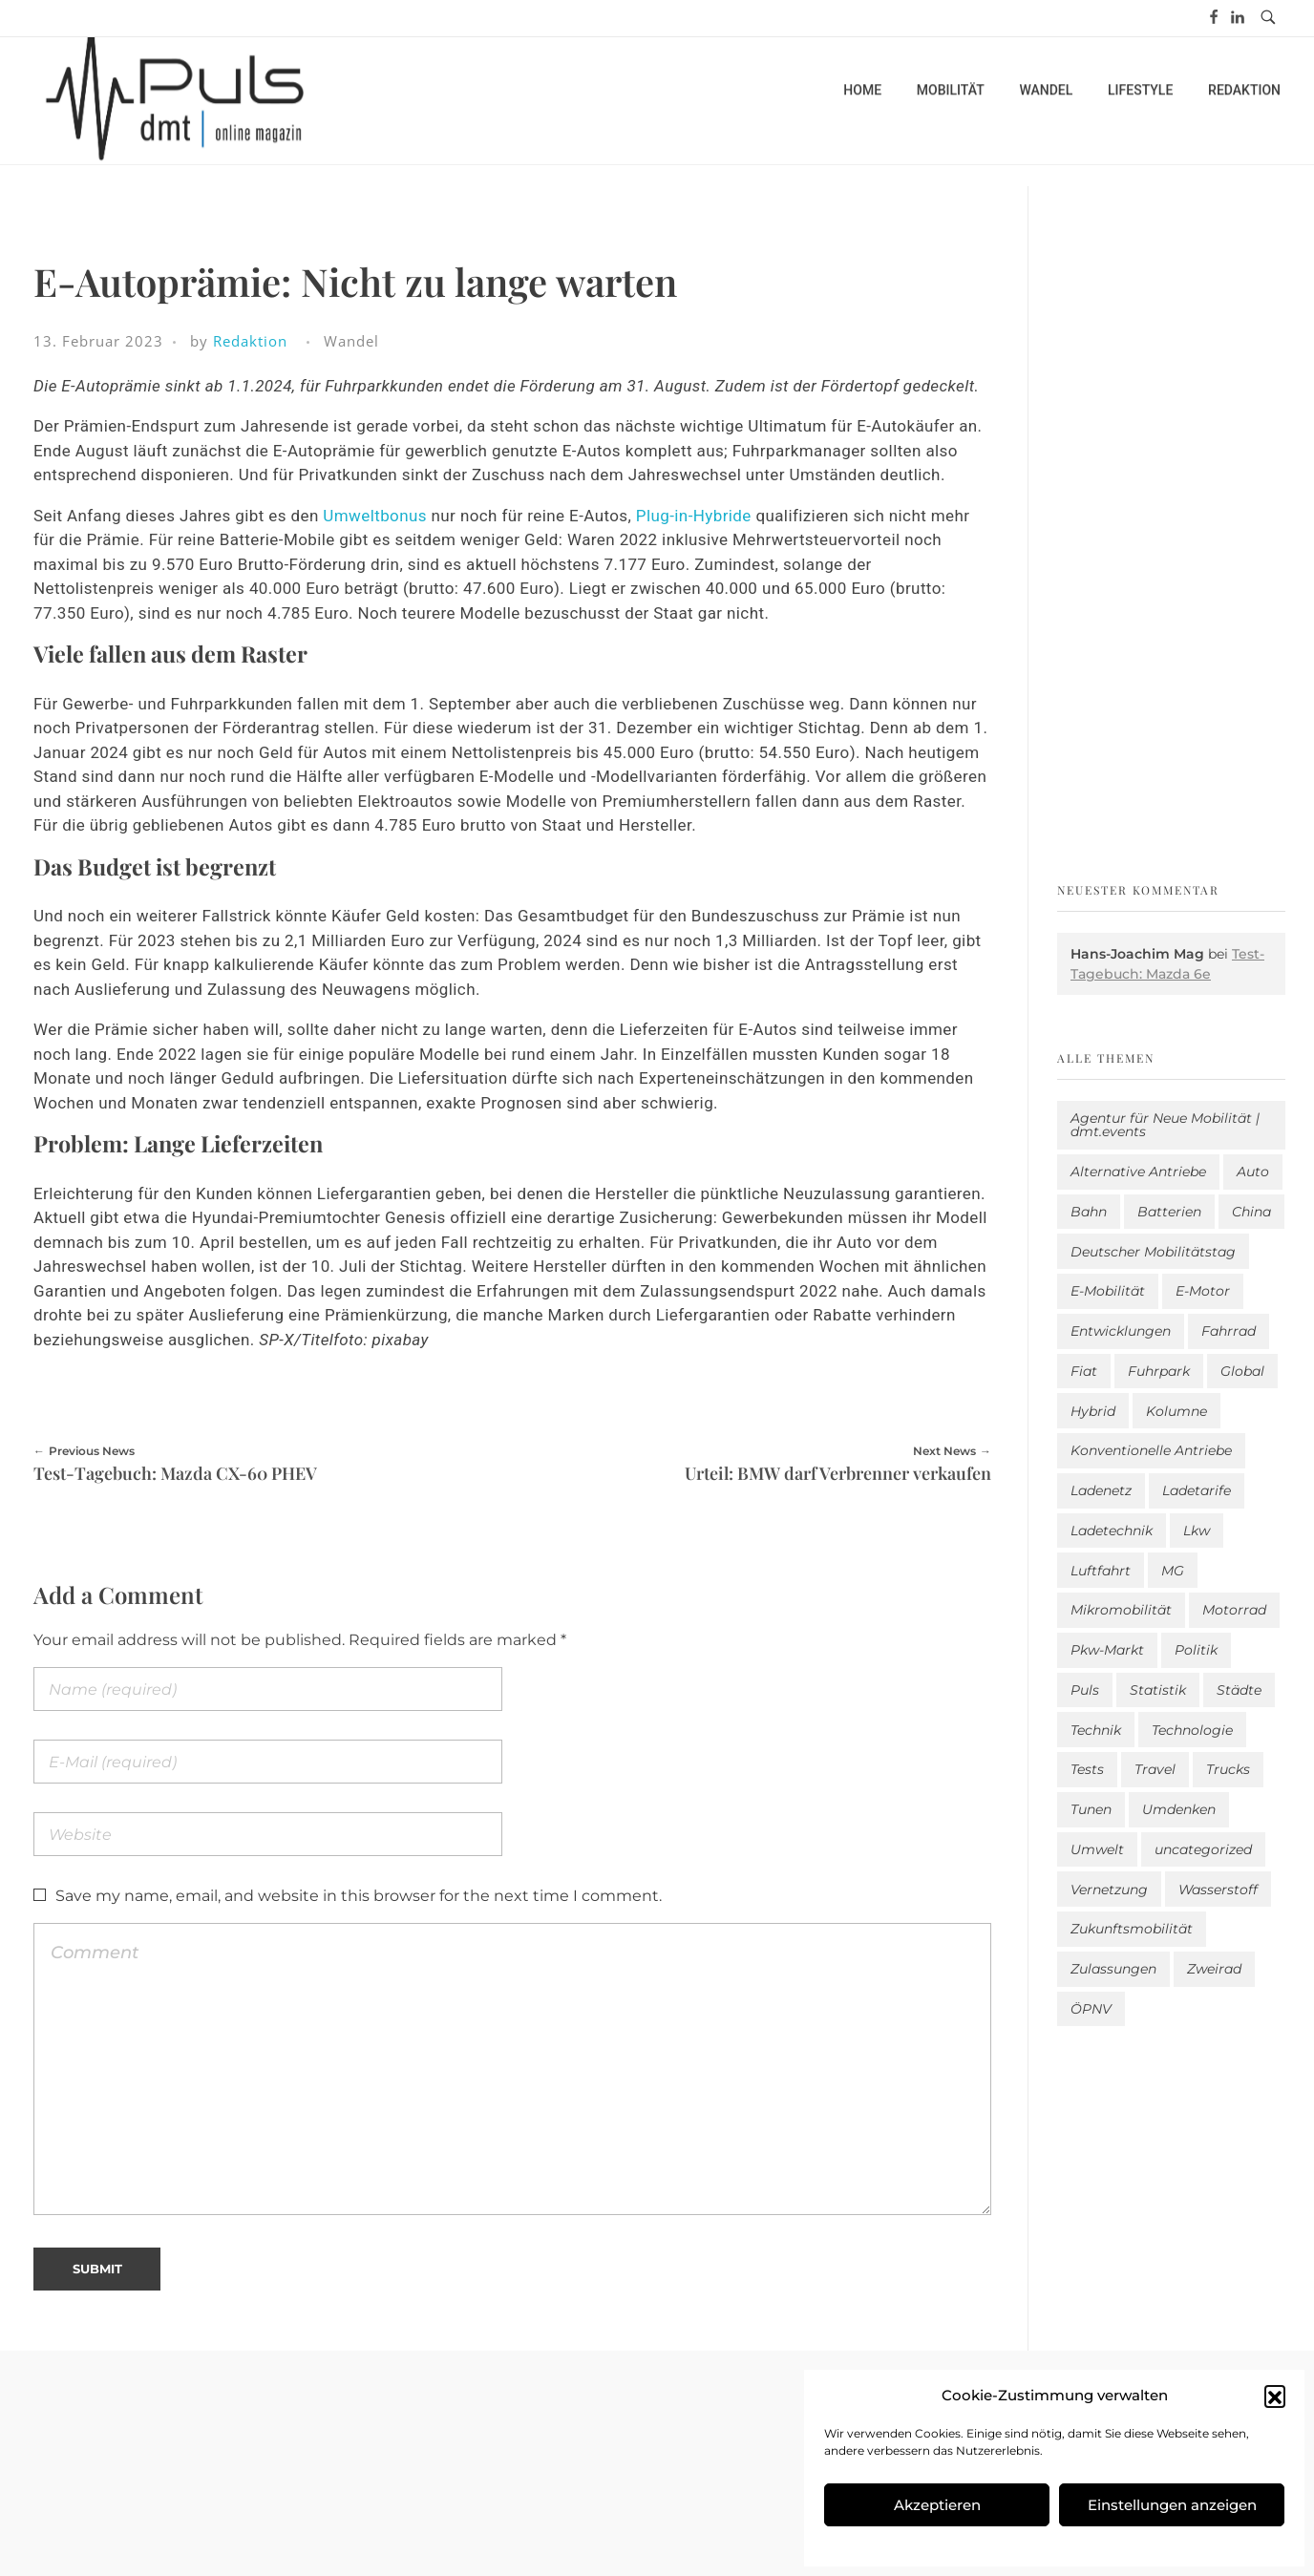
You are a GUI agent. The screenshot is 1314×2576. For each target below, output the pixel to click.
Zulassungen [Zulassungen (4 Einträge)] (1113, 1968)
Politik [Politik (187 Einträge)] (1196, 1649)
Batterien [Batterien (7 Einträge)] (1169, 1211)
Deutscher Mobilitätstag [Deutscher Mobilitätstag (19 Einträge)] (1153, 1251)
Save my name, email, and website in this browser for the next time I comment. (358, 1896)
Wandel (351, 340)
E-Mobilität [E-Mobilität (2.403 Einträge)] (1107, 1290)
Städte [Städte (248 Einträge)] (1239, 1690)
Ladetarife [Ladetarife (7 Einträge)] (1196, 1490)
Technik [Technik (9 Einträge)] (1095, 1730)
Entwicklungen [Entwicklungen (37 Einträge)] (1120, 1331)
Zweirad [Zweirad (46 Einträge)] (1214, 1968)
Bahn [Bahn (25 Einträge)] (1088, 1211)
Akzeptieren (937, 2505)
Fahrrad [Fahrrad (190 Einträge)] (1228, 1331)
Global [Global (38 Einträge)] (1242, 1371)
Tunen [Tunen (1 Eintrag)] (1091, 1809)
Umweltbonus (375, 515)
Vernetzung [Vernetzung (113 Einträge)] (1109, 1889)
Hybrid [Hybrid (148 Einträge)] (1092, 1411)
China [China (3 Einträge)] (1251, 1211)
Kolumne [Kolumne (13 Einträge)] (1176, 1411)
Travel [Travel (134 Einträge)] (1155, 1769)
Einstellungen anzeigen (1172, 2505)
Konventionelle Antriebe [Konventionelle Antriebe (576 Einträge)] (1151, 1450)
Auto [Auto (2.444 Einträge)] (1253, 1171)
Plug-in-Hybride (694, 515)
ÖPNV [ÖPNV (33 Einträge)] (1091, 2008)
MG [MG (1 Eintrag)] (1172, 1570)
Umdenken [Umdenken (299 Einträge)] (1179, 1809)
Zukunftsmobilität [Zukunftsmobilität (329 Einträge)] (1131, 1928)
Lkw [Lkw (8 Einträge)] (1196, 1530)
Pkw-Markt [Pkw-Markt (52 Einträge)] (1107, 1649)
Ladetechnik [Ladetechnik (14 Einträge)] (1111, 1530)
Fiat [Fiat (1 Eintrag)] (1083, 1371)
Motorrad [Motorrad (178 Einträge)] (1234, 1609)
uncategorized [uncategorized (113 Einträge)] (1203, 1849)
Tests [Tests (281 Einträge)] (1087, 1769)
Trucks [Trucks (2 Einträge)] (1228, 1769)
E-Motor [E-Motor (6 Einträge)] (1203, 1290)
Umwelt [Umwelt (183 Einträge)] (1097, 1849)
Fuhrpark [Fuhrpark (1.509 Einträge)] (1159, 1371)
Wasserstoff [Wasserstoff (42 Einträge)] (1218, 1889)
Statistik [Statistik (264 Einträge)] (1158, 1690)
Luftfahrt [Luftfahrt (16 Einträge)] (1100, 1570)
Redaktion (250, 340)
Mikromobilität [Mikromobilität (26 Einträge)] (1121, 1609)
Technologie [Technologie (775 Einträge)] (1192, 1730)
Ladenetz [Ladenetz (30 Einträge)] (1101, 1490)
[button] (1274, 2395)
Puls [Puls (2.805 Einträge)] (1084, 1690)
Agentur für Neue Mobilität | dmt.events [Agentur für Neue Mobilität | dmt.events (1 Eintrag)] (1165, 1124)
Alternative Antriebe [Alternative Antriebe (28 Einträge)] (1138, 1171)
